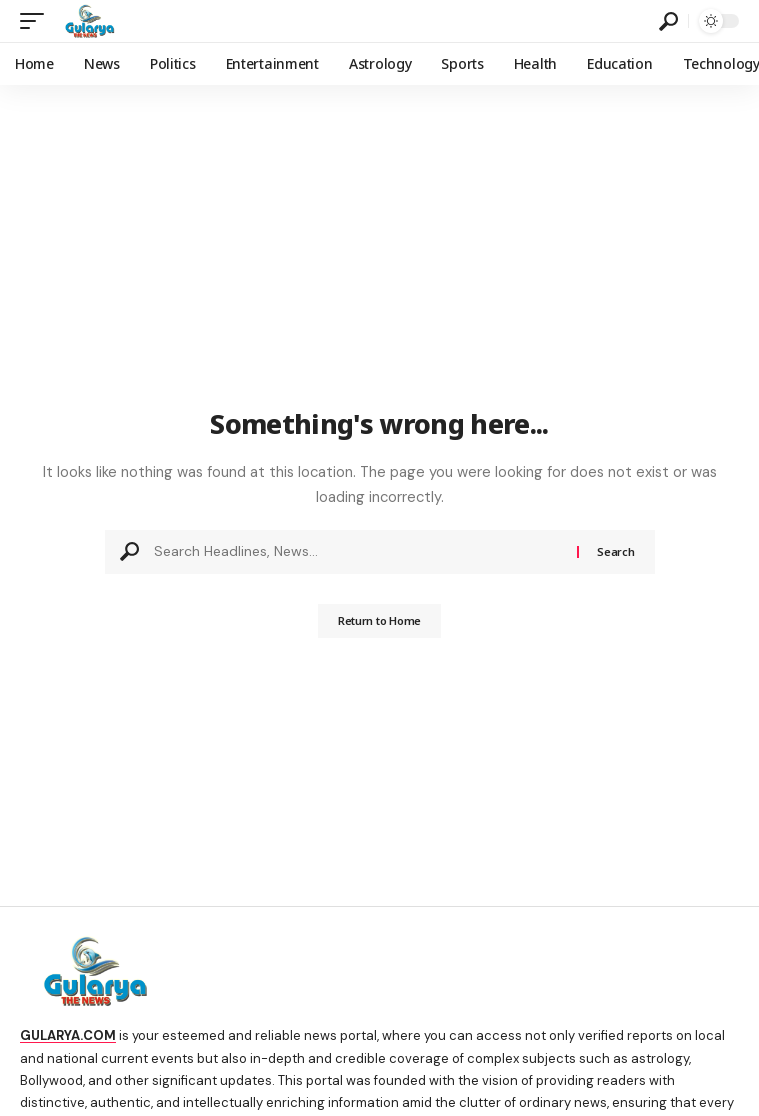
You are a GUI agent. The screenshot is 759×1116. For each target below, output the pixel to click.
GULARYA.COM (68, 1035)
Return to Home (379, 620)
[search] (668, 21)
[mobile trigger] (37, 21)
